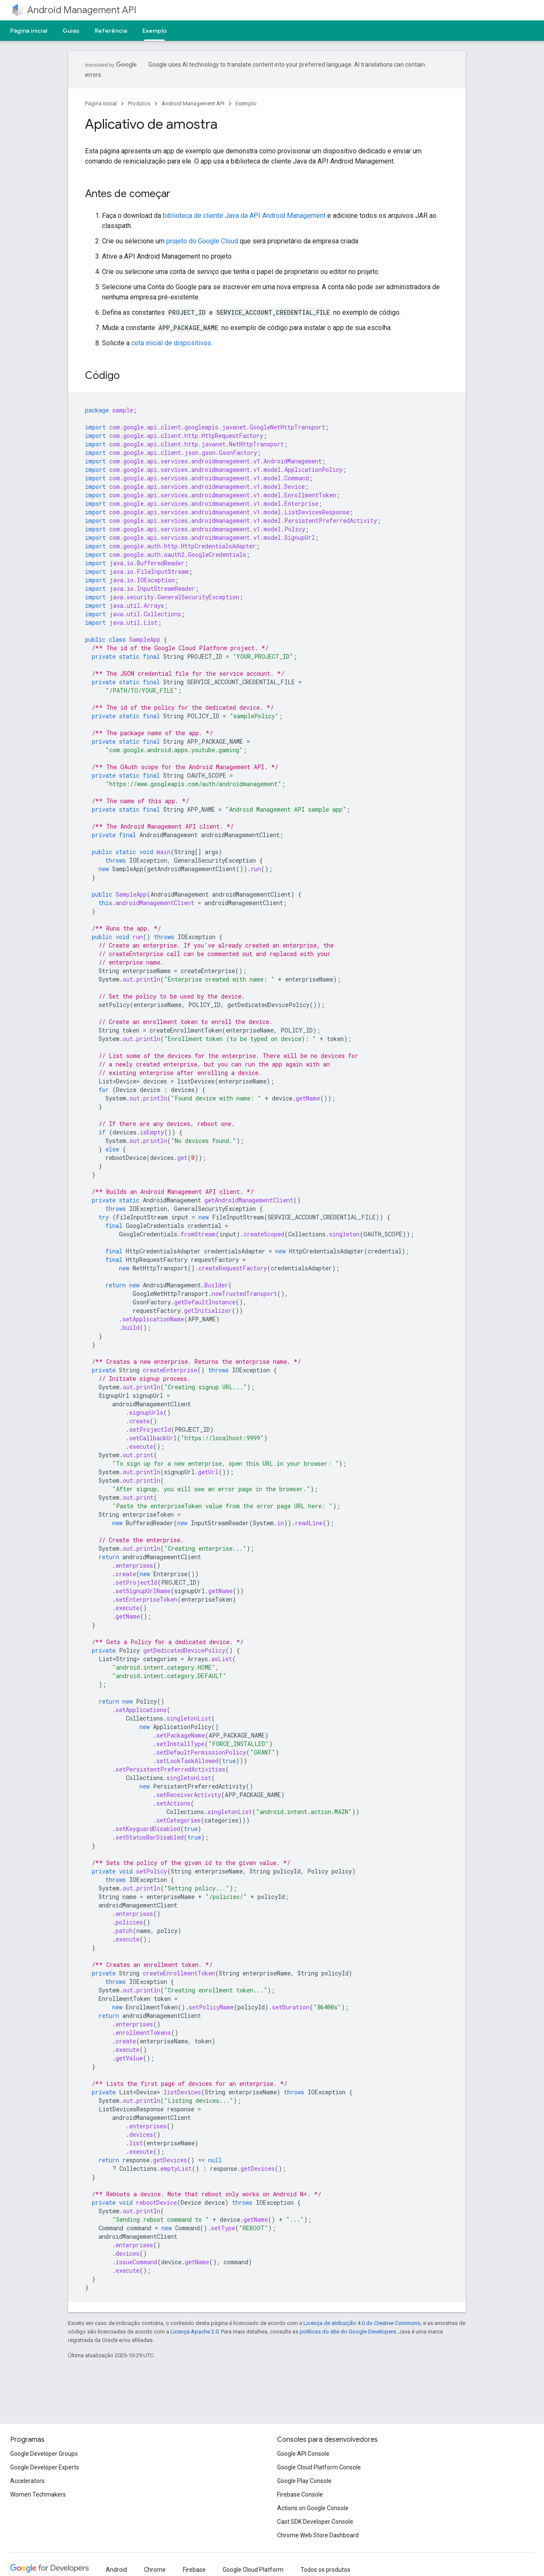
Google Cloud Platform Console (319, 2467)
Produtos (139, 103)
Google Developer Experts (44, 2467)
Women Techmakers (38, 2494)
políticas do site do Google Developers (348, 2331)
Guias (70, 30)
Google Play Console (304, 2480)
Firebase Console (300, 2494)
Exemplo (246, 103)
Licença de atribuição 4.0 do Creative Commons (361, 2323)
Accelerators (27, 2480)
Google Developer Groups (44, 2453)
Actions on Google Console (312, 2508)
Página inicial (28, 30)
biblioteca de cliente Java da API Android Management (244, 216)
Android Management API (81, 10)
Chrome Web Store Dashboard (318, 2535)
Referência (111, 30)
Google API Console (303, 2453)
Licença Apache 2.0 (194, 2331)
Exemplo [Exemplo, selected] (154, 30)
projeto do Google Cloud (202, 241)
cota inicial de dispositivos (171, 343)
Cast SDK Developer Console (315, 2521)
